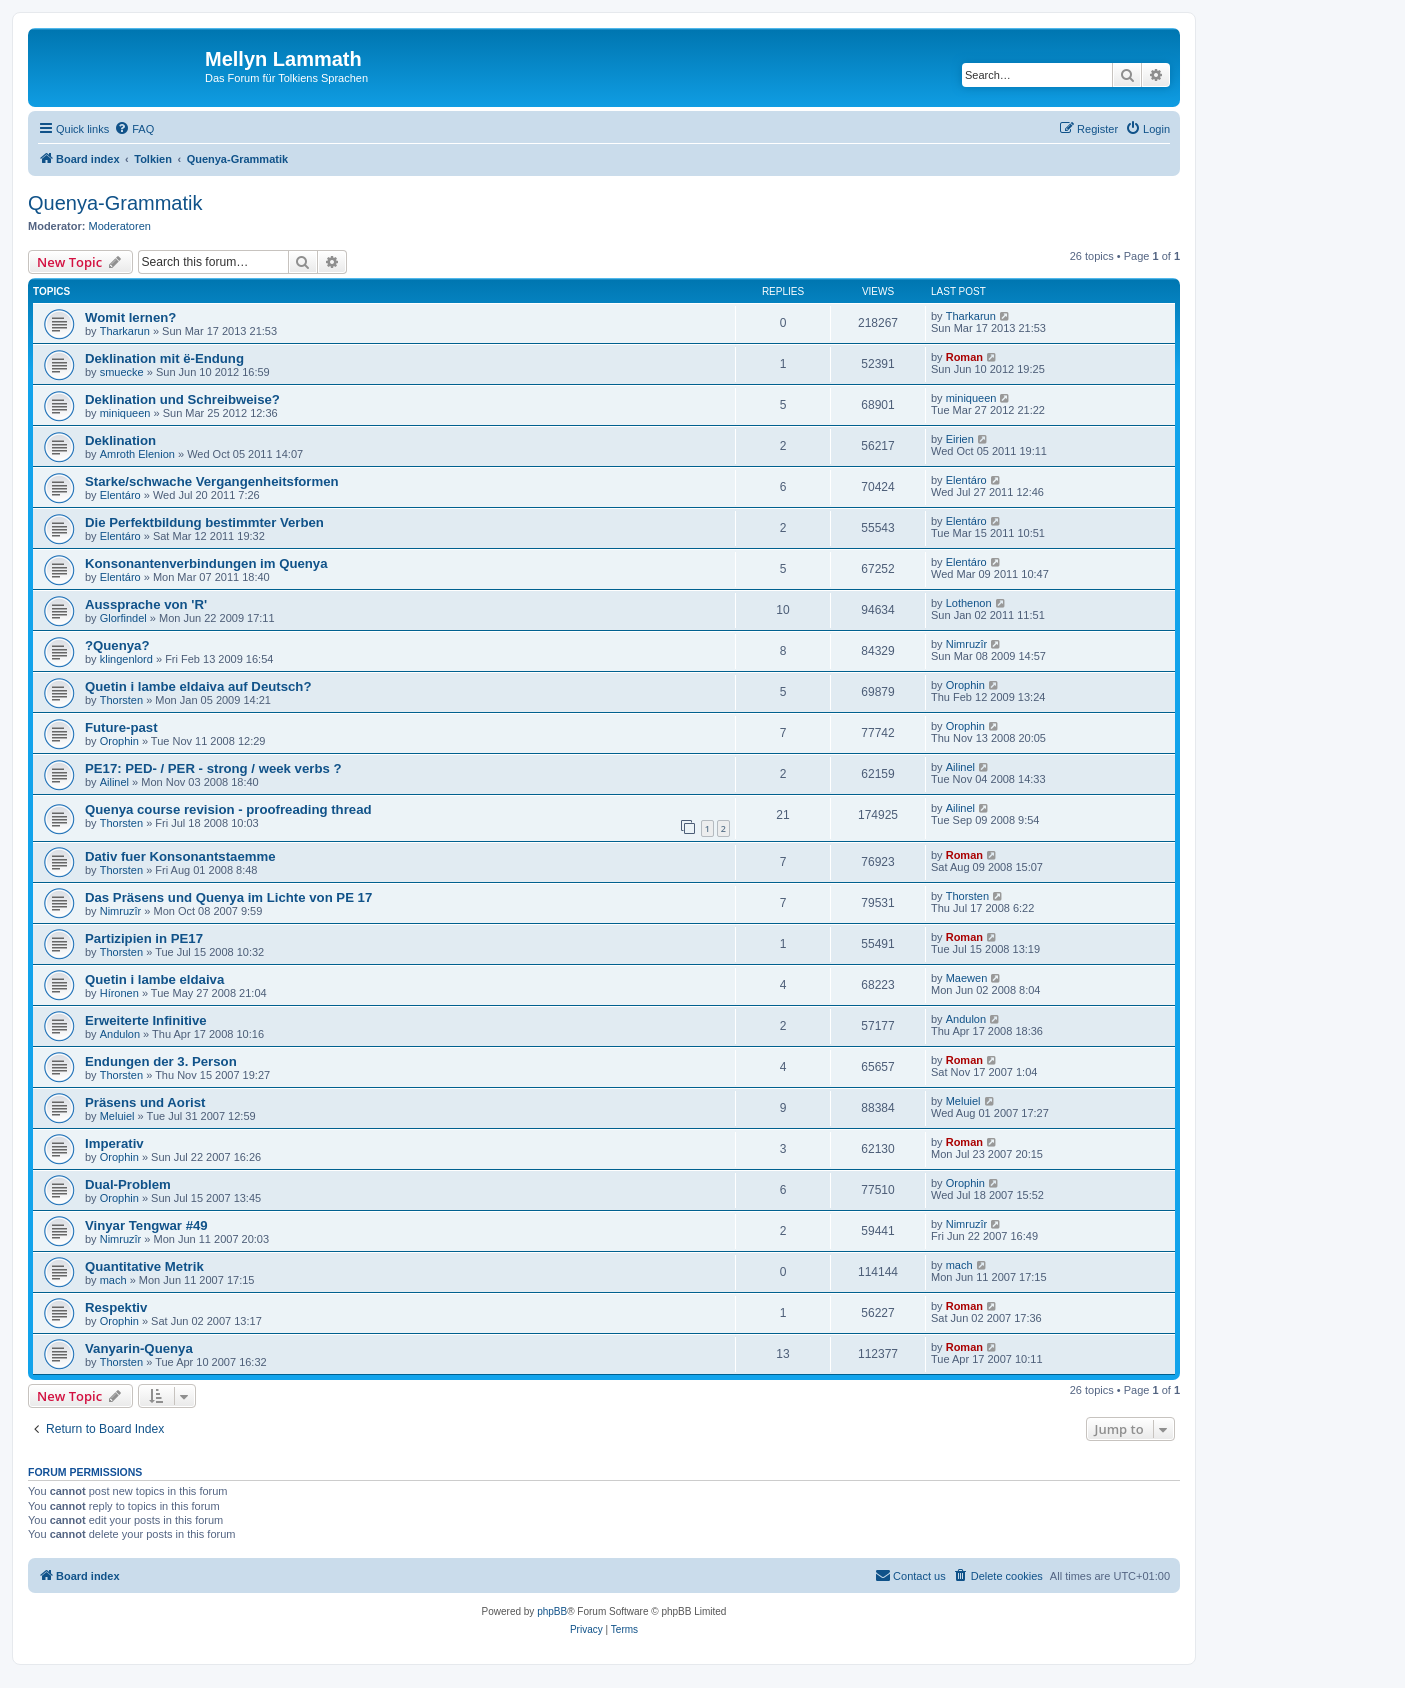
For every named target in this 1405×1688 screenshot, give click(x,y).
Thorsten (121, 700)
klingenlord (126, 659)
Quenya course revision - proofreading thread (228, 809)
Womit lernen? (130, 317)
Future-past (121, 727)
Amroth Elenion (137, 454)
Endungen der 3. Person (161, 1061)
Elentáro (120, 495)
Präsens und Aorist (145, 1102)
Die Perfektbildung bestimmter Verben (204, 522)
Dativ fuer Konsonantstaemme (180, 856)
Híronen (119, 993)
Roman (964, 357)
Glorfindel (123, 618)
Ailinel (114, 782)
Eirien (960, 439)
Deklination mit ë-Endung (164, 358)
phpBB (552, 1611)
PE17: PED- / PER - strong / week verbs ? (213, 768)
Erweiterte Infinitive (146, 1020)
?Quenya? (117, 645)
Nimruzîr (967, 644)
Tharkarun (125, 331)
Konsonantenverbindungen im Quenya (206, 563)
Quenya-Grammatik (115, 203)
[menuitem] (134, 129)
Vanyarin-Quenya (139, 1348)
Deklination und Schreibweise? (182, 399)
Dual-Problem (128, 1184)
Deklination (120, 440)
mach (113, 1280)
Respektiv (116, 1307)
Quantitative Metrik (144, 1266)
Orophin (965, 685)
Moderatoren (120, 226)
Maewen (967, 978)
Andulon (120, 1034)
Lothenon (969, 603)
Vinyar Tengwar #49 (146, 1225)
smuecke (122, 372)
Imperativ (114, 1143)
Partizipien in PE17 (144, 938)
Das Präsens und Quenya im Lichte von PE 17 (228, 897)
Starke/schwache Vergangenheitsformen (212, 481)
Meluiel (117, 1116)
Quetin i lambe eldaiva (154, 979)
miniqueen (125, 413)
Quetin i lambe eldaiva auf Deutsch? (198, 686)
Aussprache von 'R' (146, 604)
